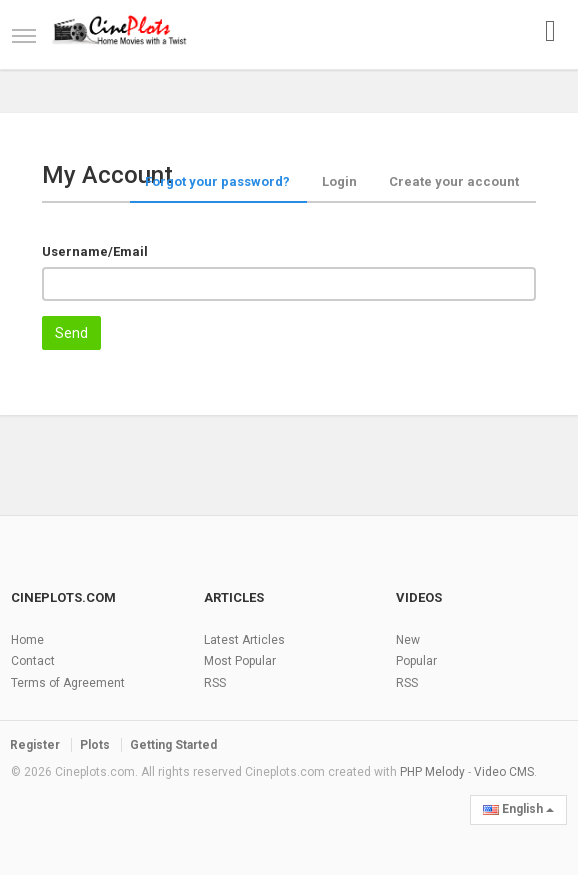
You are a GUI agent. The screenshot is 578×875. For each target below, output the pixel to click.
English (518, 809)
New (408, 640)
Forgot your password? (217, 181)
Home (27, 640)
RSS (215, 683)
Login (339, 181)
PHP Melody (432, 772)
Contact (33, 661)
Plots (95, 745)
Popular (416, 661)
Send (71, 333)
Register (35, 745)
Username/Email (95, 251)
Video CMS (504, 772)
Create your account (454, 181)
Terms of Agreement (68, 683)
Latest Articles (244, 640)
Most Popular (240, 661)
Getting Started (173, 745)
